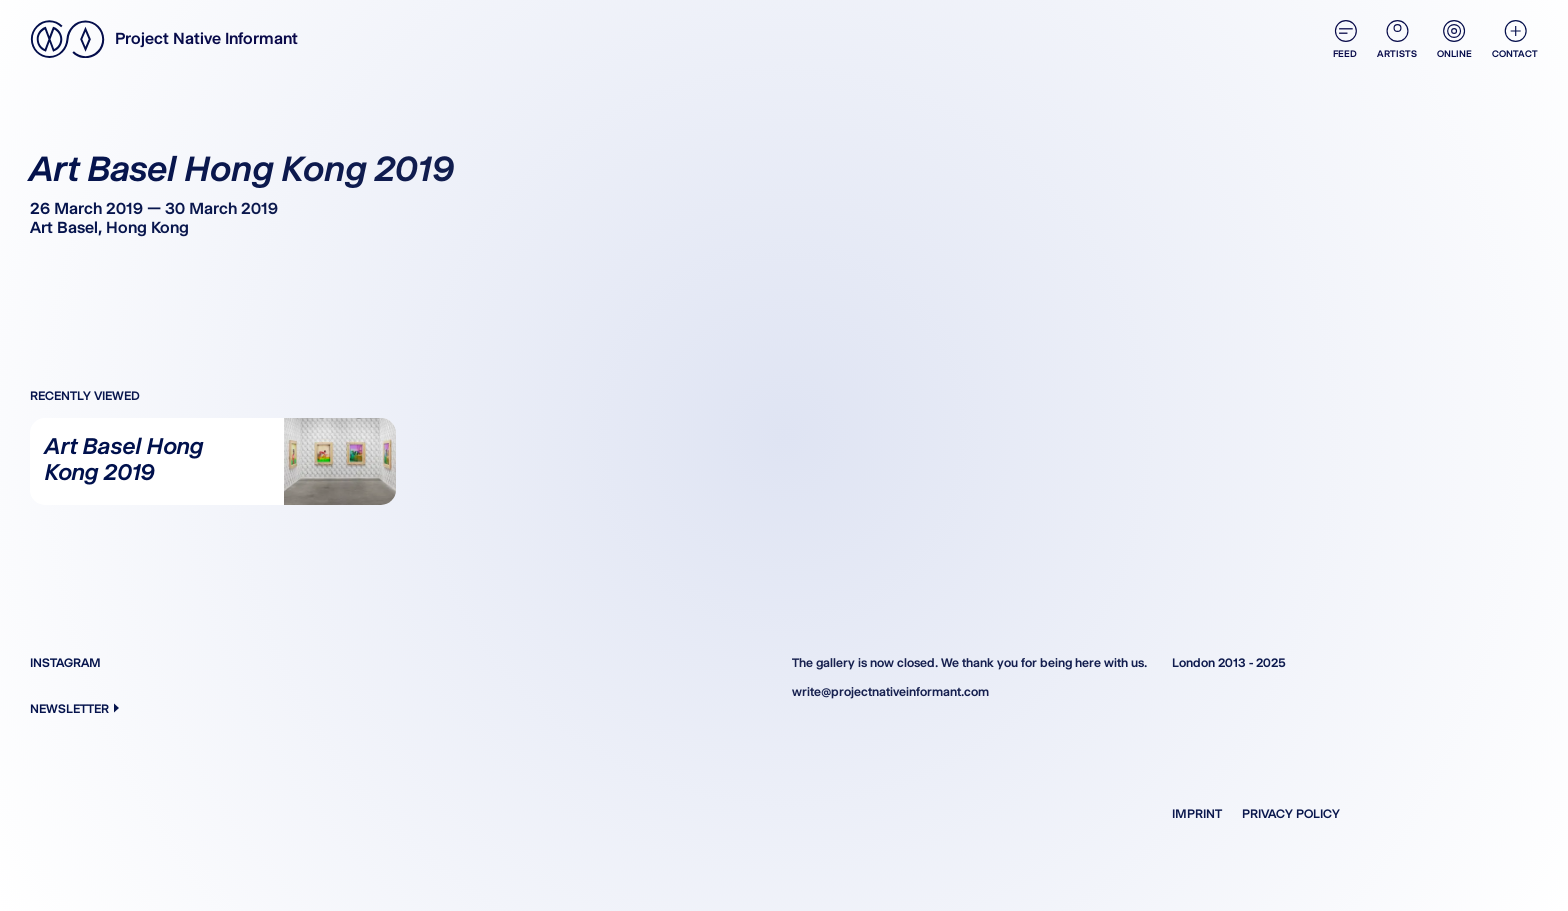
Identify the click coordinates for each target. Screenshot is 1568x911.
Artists (1397, 39)
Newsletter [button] (74, 708)
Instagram (65, 662)
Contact (1515, 39)
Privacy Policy (1291, 813)
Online (1454, 39)
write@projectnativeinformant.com (890, 691)
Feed (1345, 39)
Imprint (1197, 813)
